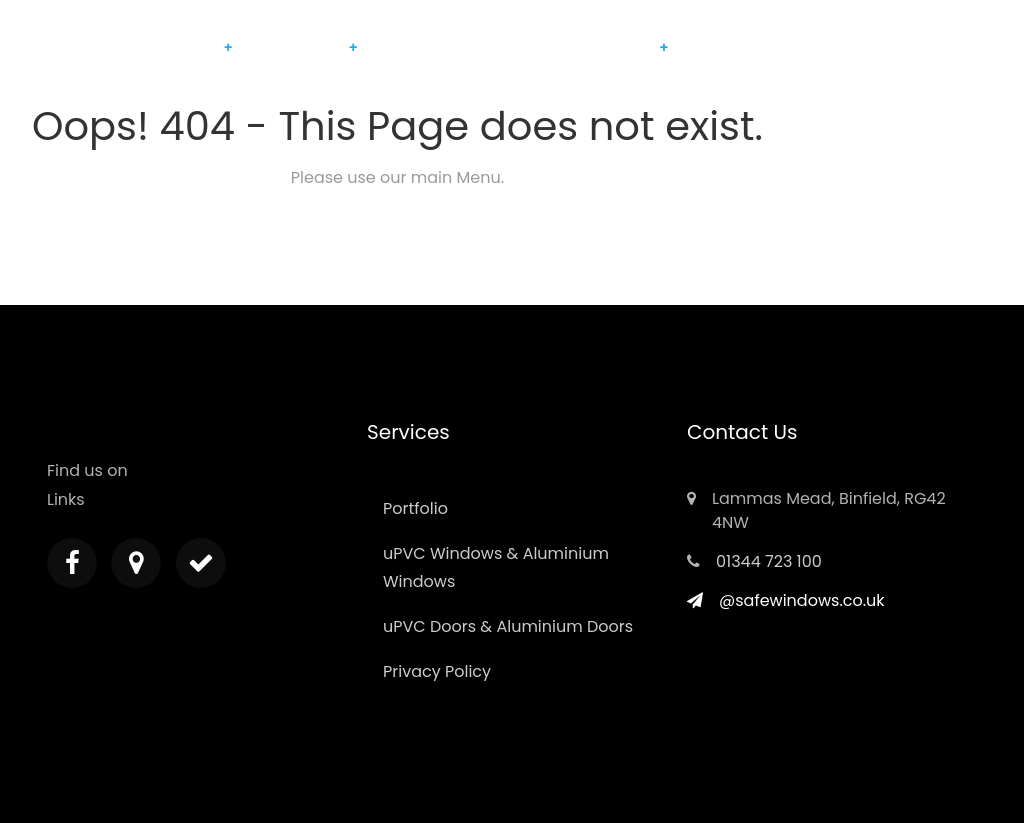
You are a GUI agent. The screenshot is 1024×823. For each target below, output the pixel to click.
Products (185, 47)
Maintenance (296, 47)
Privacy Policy (437, 671)
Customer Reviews (511, 47)
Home (117, 47)
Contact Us (725, 47)
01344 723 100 (769, 561)
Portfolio (404, 47)
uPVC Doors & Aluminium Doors (508, 626)
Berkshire (620, 47)
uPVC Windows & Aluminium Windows (496, 568)
